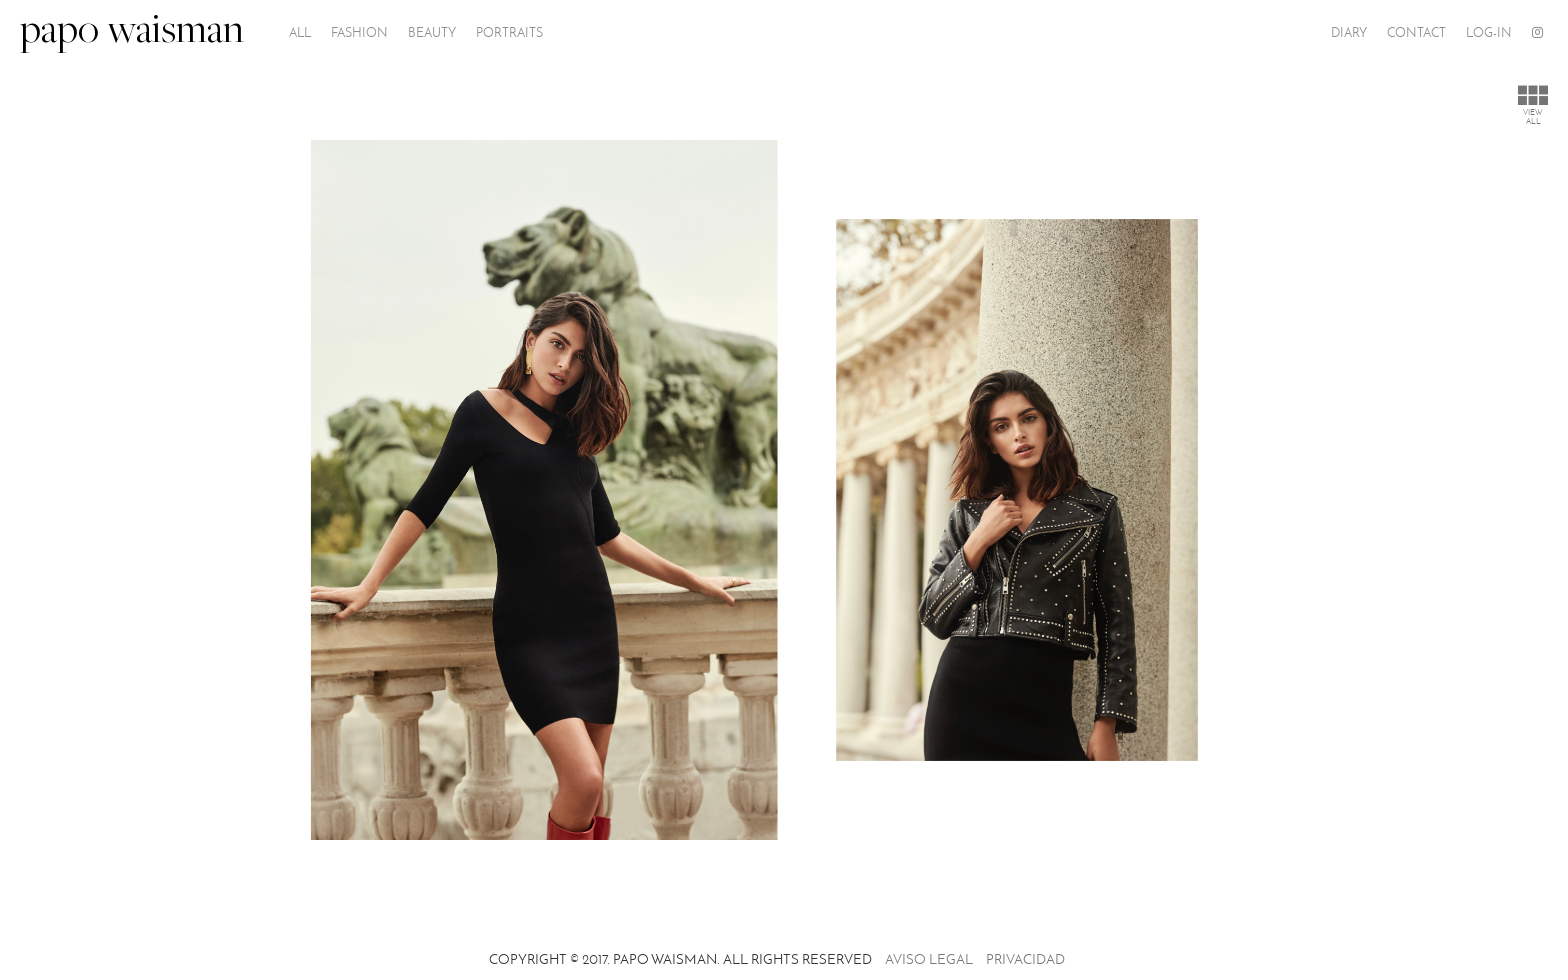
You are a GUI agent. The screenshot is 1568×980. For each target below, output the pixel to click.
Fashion (359, 32)
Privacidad (1025, 959)
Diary (1349, 32)
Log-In (1489, 32)
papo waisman (132, 32)
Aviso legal (929, 959)
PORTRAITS (509, 32)
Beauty (432, 32)
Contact (1416, 32)
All (300, 32)
